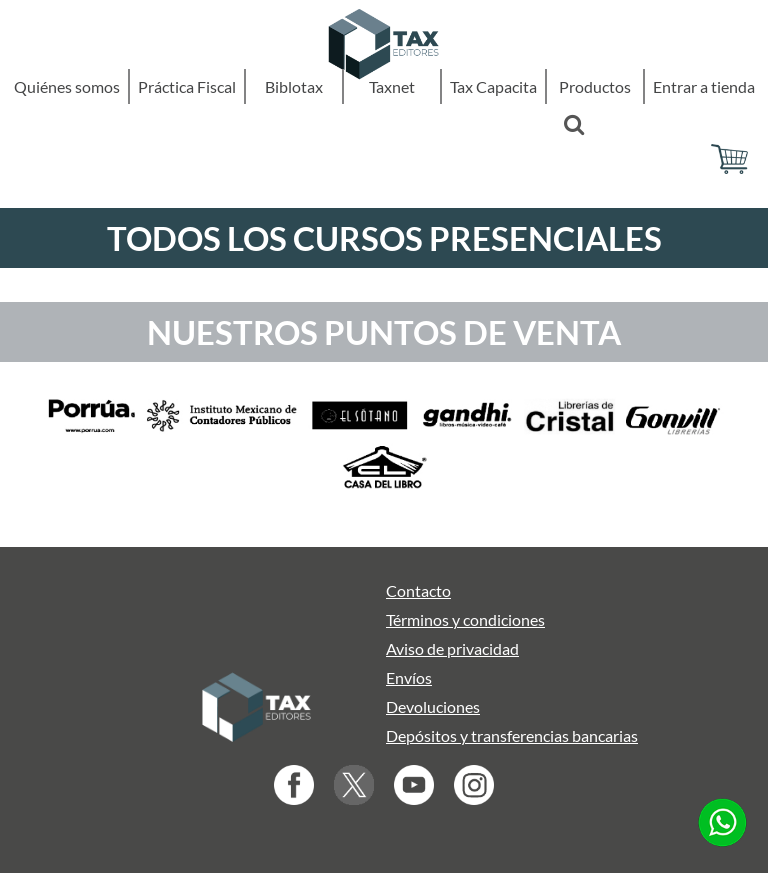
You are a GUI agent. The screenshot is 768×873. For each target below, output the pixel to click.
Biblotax (294, 86)
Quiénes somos (67, 86)
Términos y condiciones (465, 619)
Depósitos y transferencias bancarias (512, 735)
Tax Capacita (493, 86)
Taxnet (392, 86)
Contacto (418, 590)
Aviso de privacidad (452, 648)
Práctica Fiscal (187, 86)
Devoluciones (433, 706)
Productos (595, 86)
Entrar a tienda (704, 86)
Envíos (409, 677)
